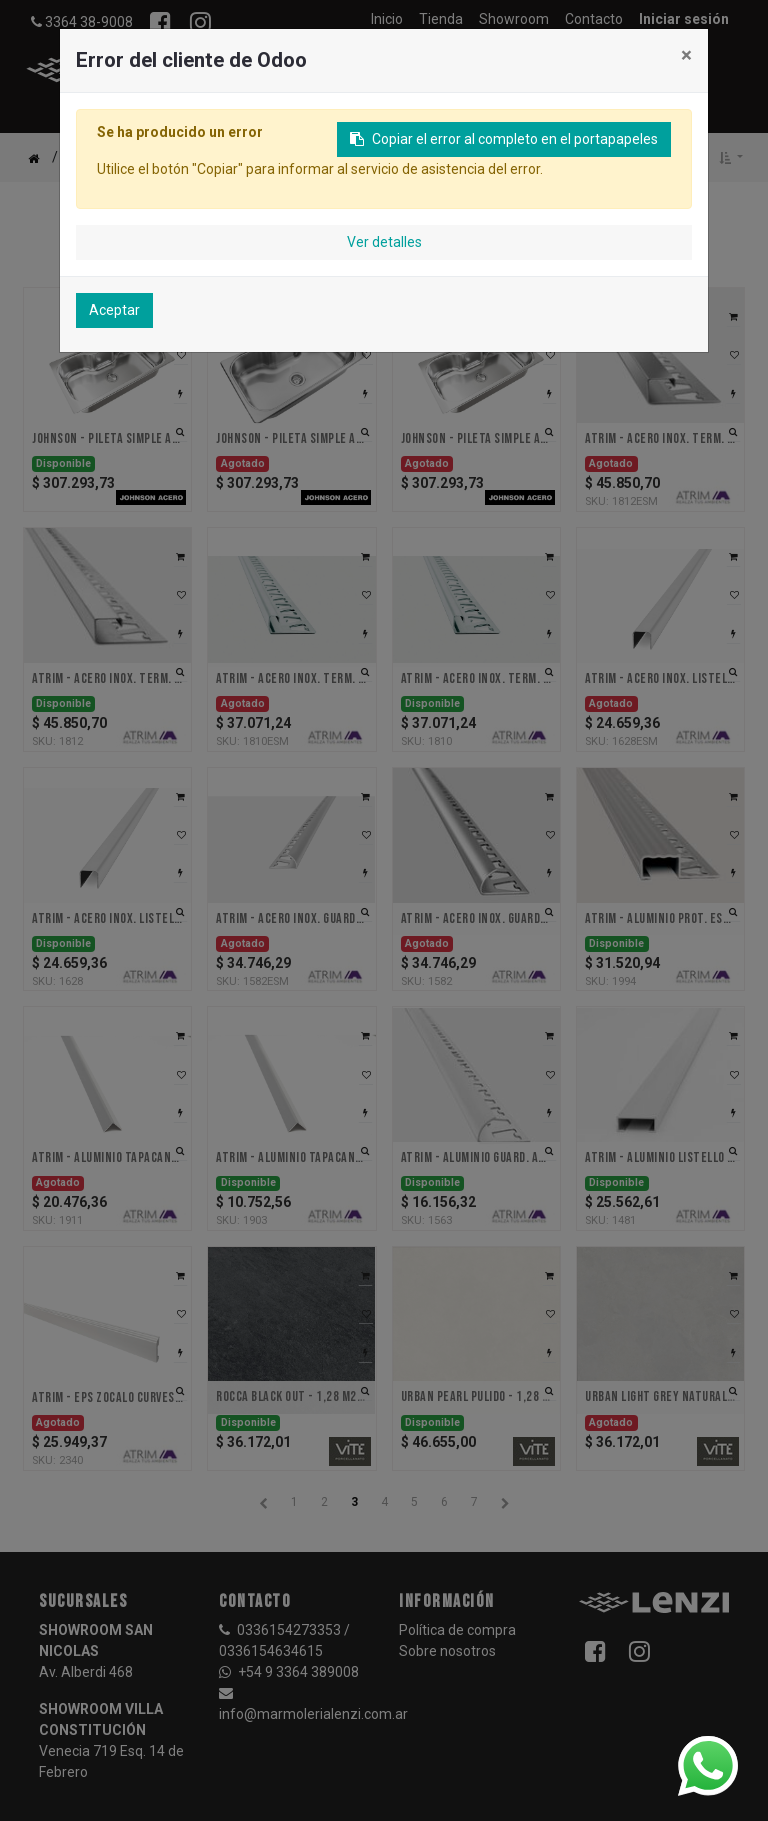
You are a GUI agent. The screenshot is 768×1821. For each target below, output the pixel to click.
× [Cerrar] (686, 55)
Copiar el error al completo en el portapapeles (504, 139)
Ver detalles (384, 242)
